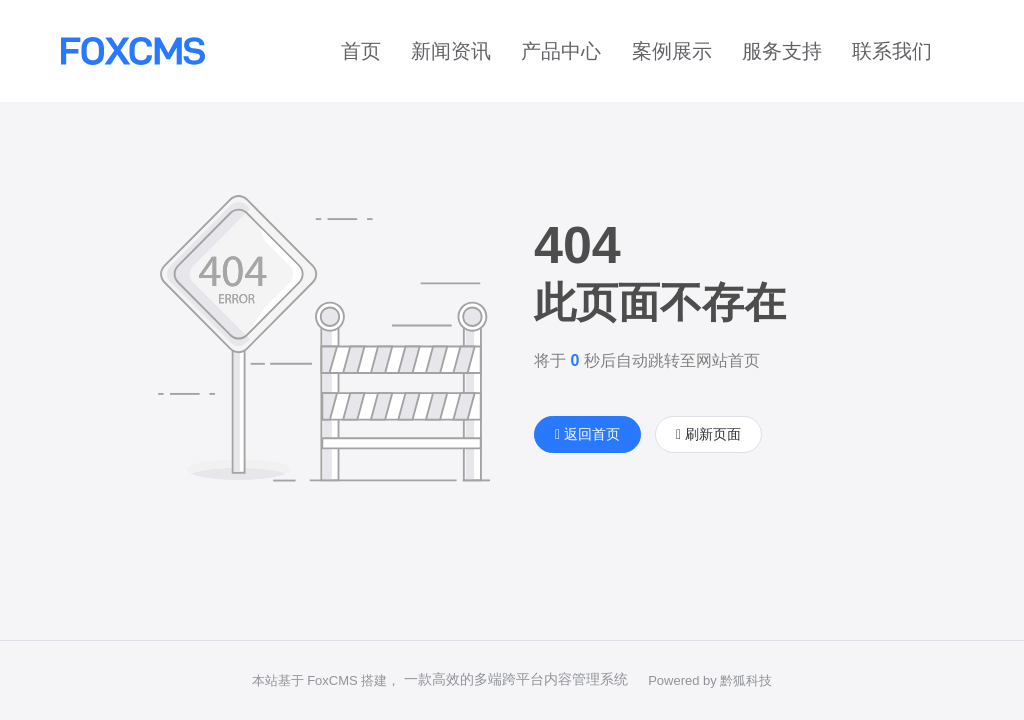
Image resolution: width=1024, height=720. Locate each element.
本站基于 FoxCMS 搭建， (326, 680)
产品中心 (561, 51)
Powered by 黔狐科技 (710, 680)
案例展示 (672, 51)
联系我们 (892, 51)
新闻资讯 (451, 51)
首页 (361, 51)
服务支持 (782, 51)
